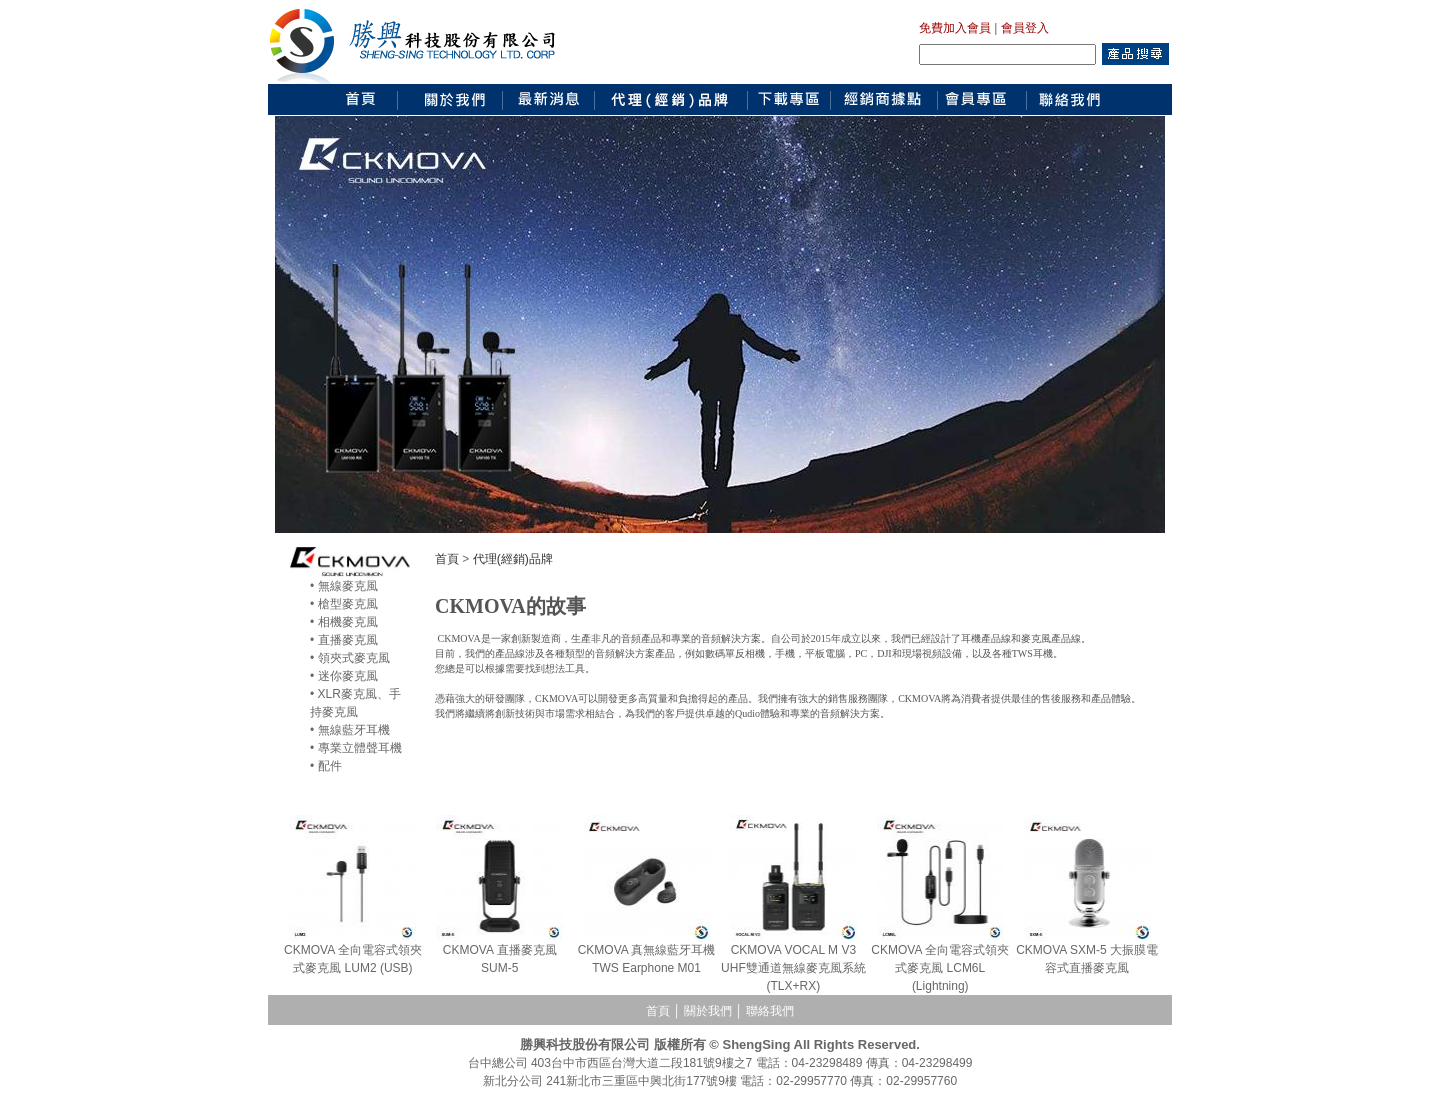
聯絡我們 (770, 1011)
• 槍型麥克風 (344, 604)
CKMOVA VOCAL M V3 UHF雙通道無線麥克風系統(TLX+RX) (793, 968)
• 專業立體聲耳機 (356, 748)
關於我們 (708, 1011)
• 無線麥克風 (344, 586)
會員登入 (1025, 28)
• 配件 (326, 766)
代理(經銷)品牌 (513, 559)
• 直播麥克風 (344, 640)
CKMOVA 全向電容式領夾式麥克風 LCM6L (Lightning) (940, 968)
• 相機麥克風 (344, 622)
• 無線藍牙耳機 (350, 730)
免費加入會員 (955, 28)
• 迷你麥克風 (344, 676)
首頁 (447, 559)
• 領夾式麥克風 (350, 658)
